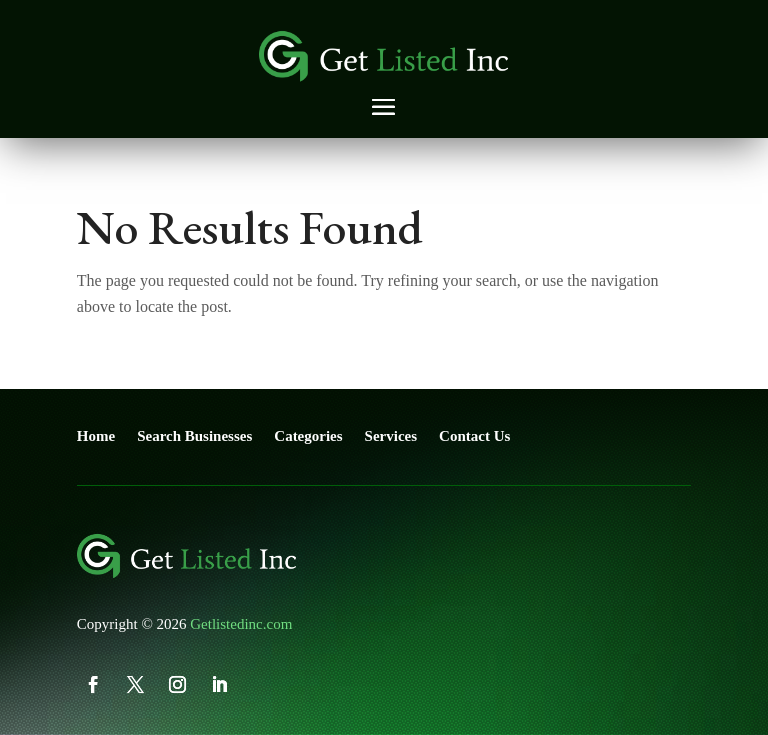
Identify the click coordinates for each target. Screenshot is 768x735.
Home (96, 436)
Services (391, 436)
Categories (308, 436)
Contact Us (474, 436)
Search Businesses (194, 436)
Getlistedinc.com (241, 624)
